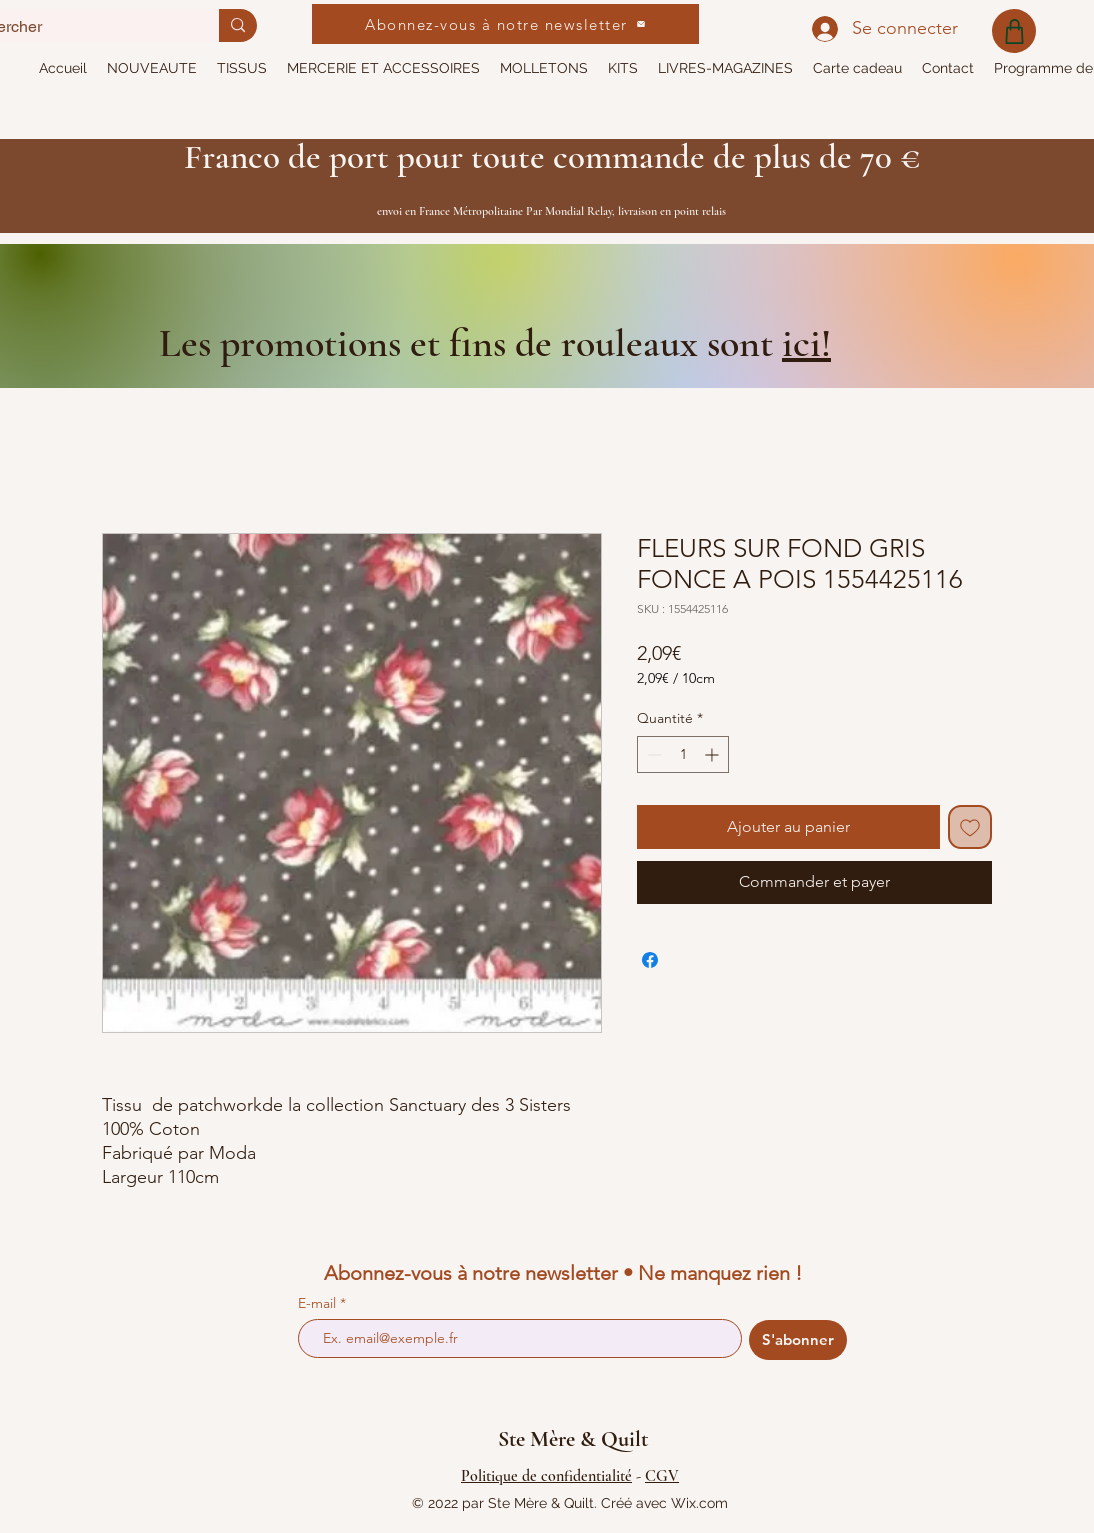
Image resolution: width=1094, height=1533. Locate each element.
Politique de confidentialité (546, 1476)
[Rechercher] (238, 25)
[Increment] (713, 754)
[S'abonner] (798, 1340)
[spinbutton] (683, 754)
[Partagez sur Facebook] (650, 960)
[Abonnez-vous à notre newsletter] (505, 24)
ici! (806, 343)
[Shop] (1014, 31)
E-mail (319, 1303)
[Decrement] (652, 754)
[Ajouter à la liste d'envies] (970, 827)
